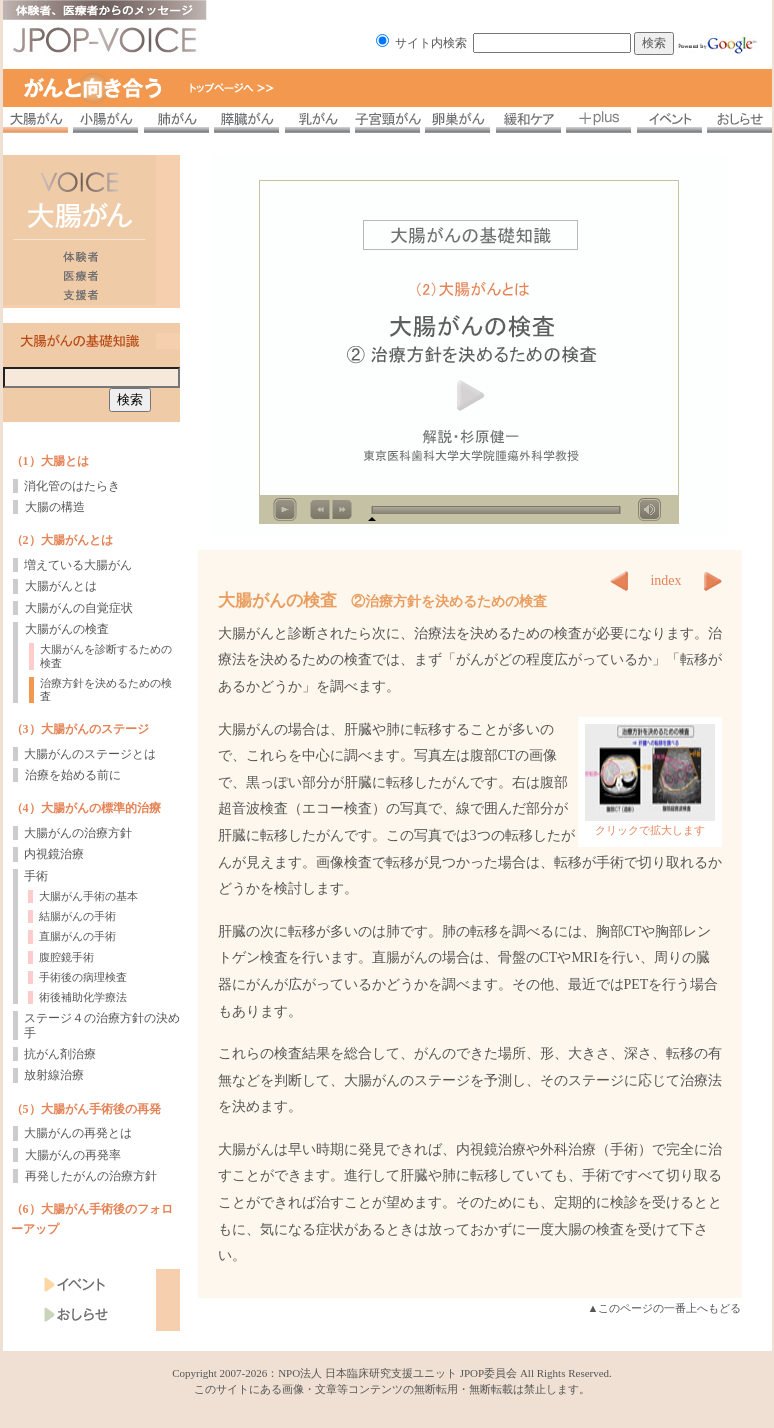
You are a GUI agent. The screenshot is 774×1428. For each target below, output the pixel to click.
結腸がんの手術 (77, 916)
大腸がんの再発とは (78, 1133)
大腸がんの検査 (67, 629)
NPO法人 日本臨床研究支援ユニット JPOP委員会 (397, 1373)
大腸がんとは (61, 586)
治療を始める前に (73, 775)
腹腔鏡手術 (66, 957)
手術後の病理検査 (83, 977)
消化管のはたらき (72, 486)
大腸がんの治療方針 (78, 833)
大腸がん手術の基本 (88, 896)
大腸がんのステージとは (90, 754)
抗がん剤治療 (60, 1054)
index (665, 580)
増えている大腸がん (78, 565)
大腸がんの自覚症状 (79, 608)
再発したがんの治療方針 (91, 1176)
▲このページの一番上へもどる (665, 1308)
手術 (36, 876)
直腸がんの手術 (77, 936)
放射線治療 (54, 1075)
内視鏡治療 (54, 854)
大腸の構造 (55, 507)
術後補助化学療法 (83, 997)
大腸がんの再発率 (73, 1155)
